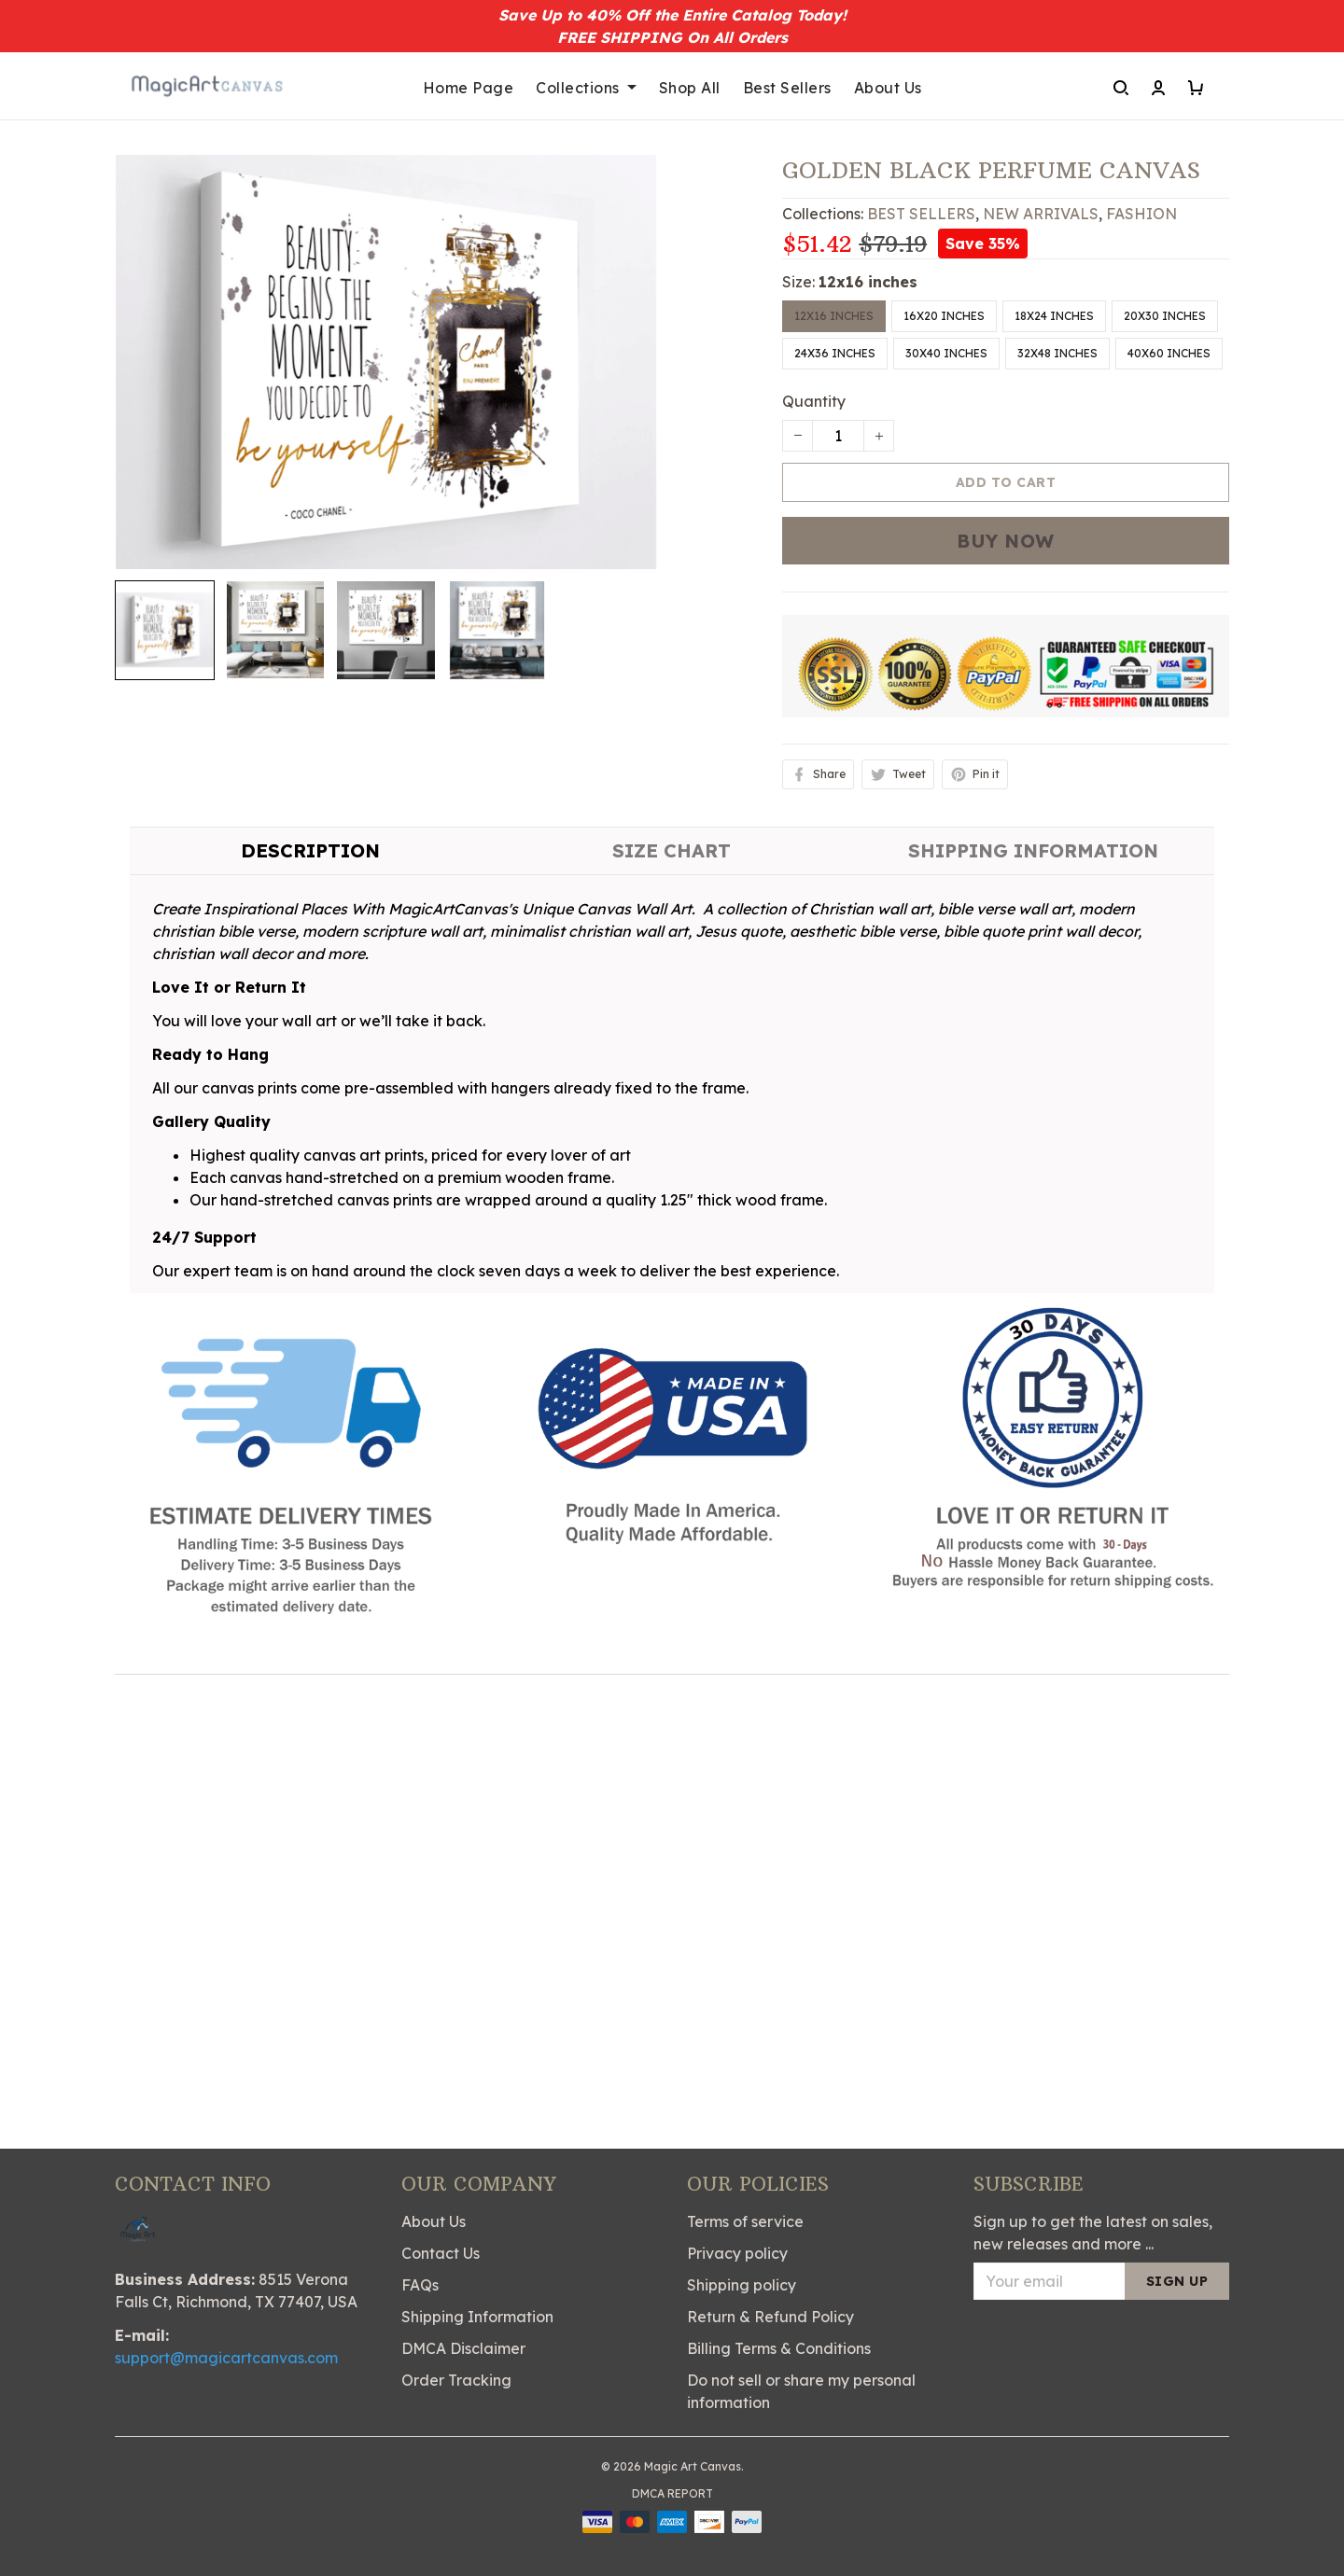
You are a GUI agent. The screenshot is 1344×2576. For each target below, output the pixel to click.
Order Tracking (456, 2380)
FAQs (420, 2285)
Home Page (468, 87)
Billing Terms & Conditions (779, 2348)
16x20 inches (944, 316)
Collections (586, 87)
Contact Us (440, 2253)
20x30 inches (1165, 316)
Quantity (814, 401)
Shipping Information (477, 2316)
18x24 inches (1054, 316)
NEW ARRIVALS (1041, 213)
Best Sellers (787, 87)
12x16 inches (868, 281)
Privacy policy (737, 2253)
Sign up (1177, 2281)
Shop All (690, 87)
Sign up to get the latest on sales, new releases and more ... (1092, 2232)
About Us (888, 87)
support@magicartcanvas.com (226, 2357)
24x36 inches (834, 353)
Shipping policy (741, 2285)
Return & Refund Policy (770, 2316)
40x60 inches (1169, 353)
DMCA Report (672, 2493)
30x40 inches (946, 353)
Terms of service (745, 2221)
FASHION (1141, 213)
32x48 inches (1057, 353)
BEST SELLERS (921, 213)
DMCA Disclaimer (463, 2348)
